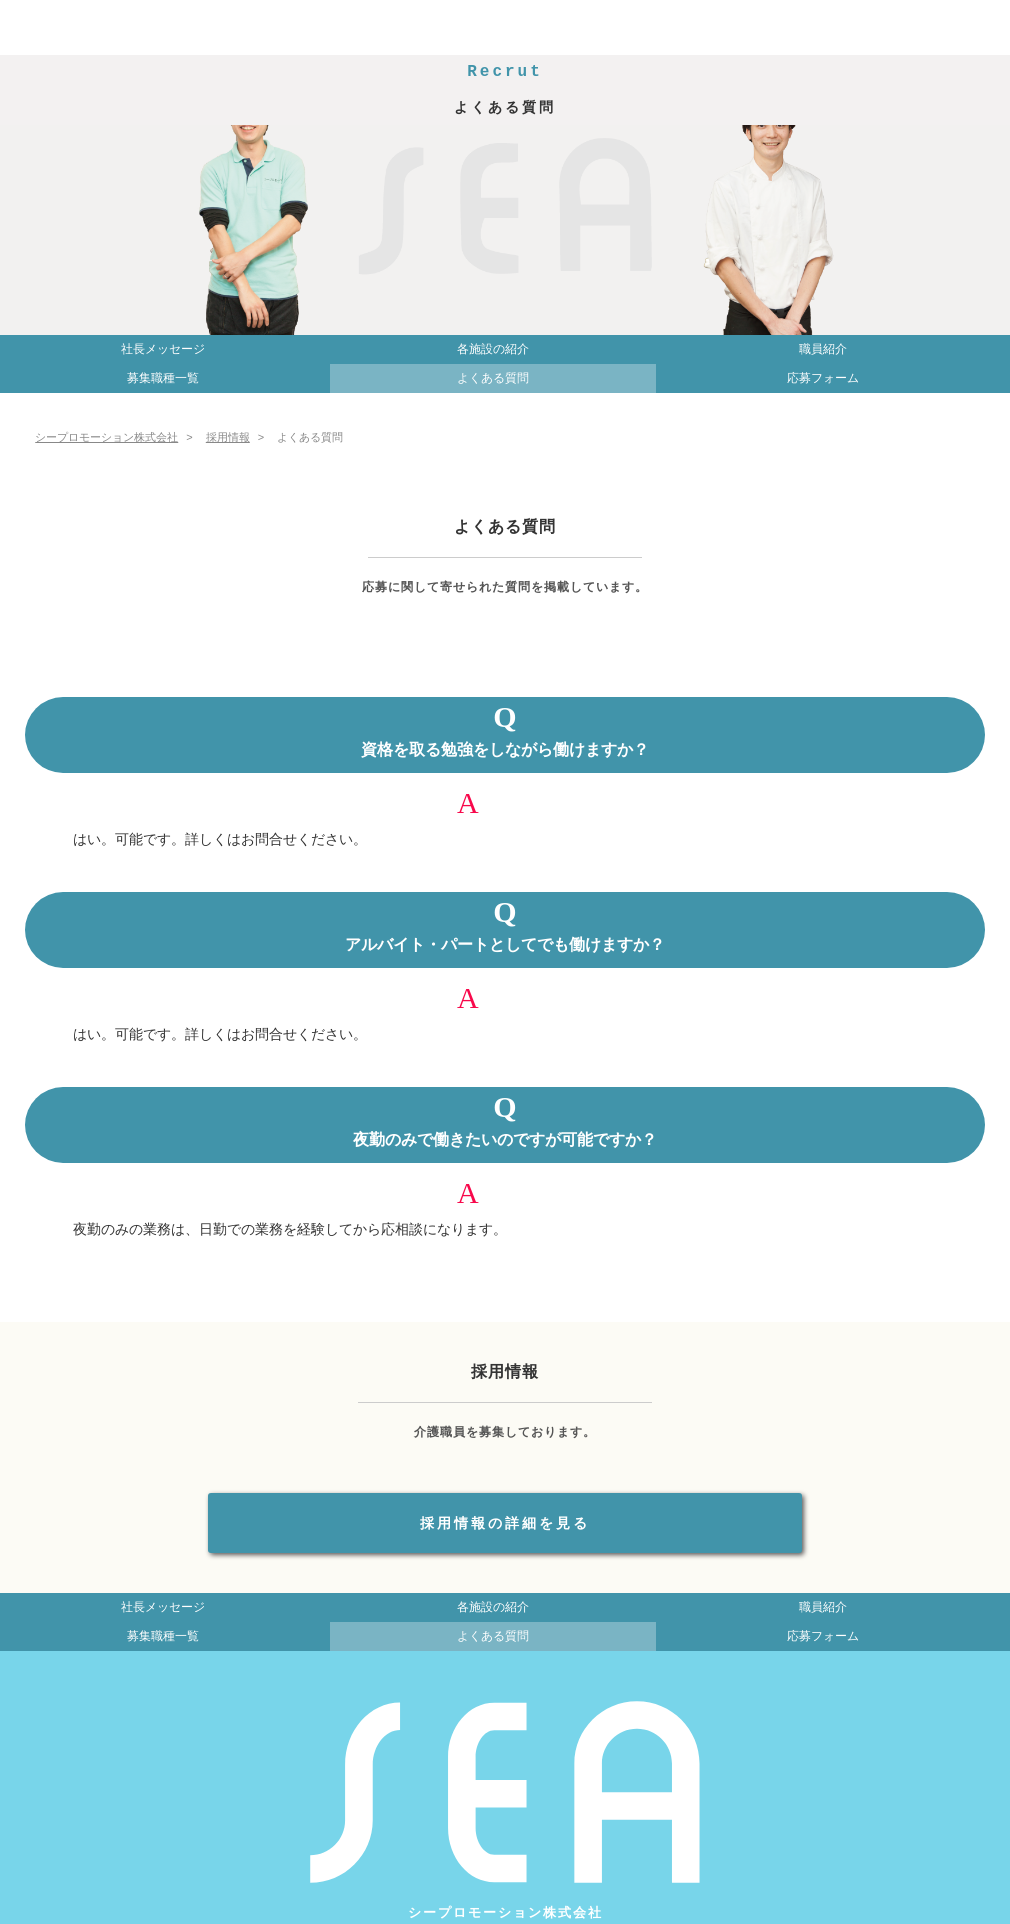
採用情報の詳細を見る (505, 1523)
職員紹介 (823, 349)
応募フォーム (823, 378)
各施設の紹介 (493, 349)
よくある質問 (493, 378)
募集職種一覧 (163, 378)
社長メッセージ (163, 349)
